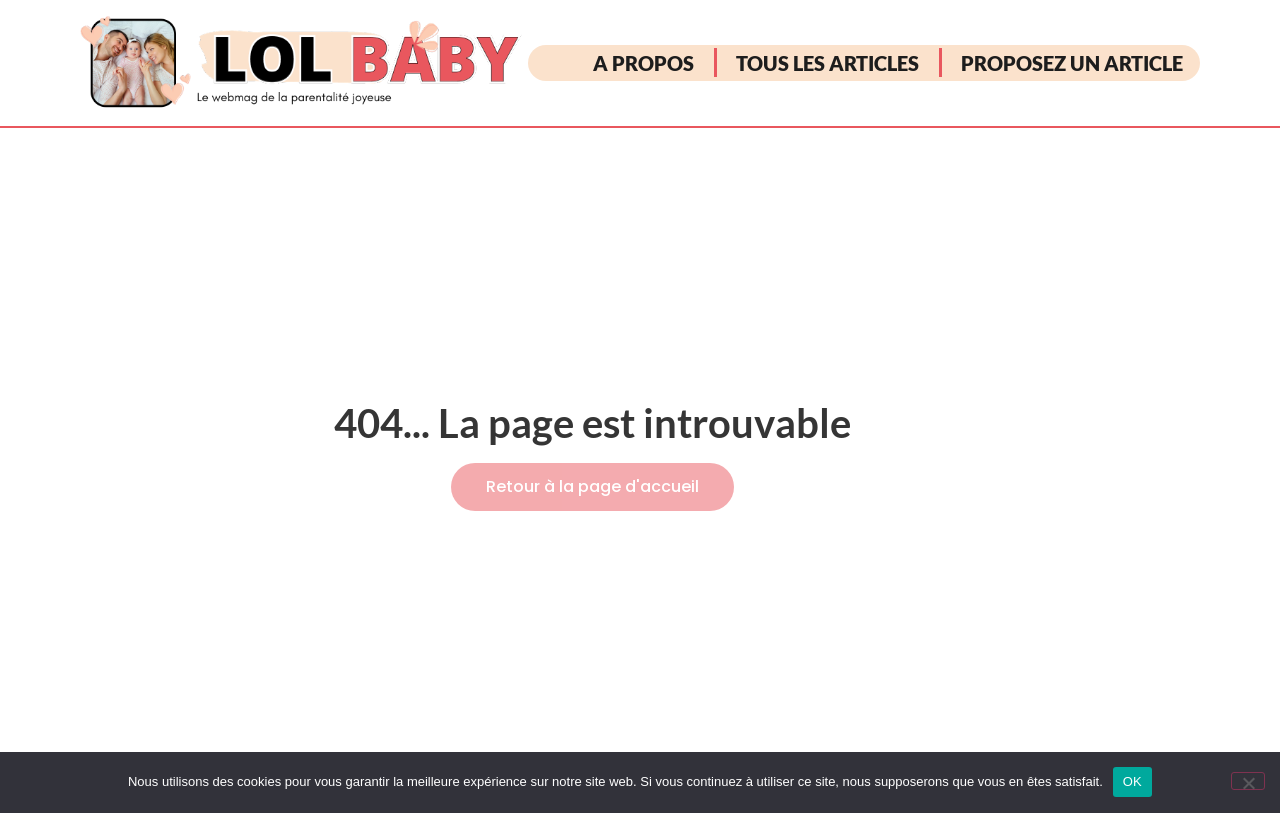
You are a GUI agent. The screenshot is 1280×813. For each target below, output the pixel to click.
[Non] (1248, 781)
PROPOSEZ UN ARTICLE (1072, 63)
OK (1132, 781)
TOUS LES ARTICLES (827, 63)
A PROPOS (643, 63)
